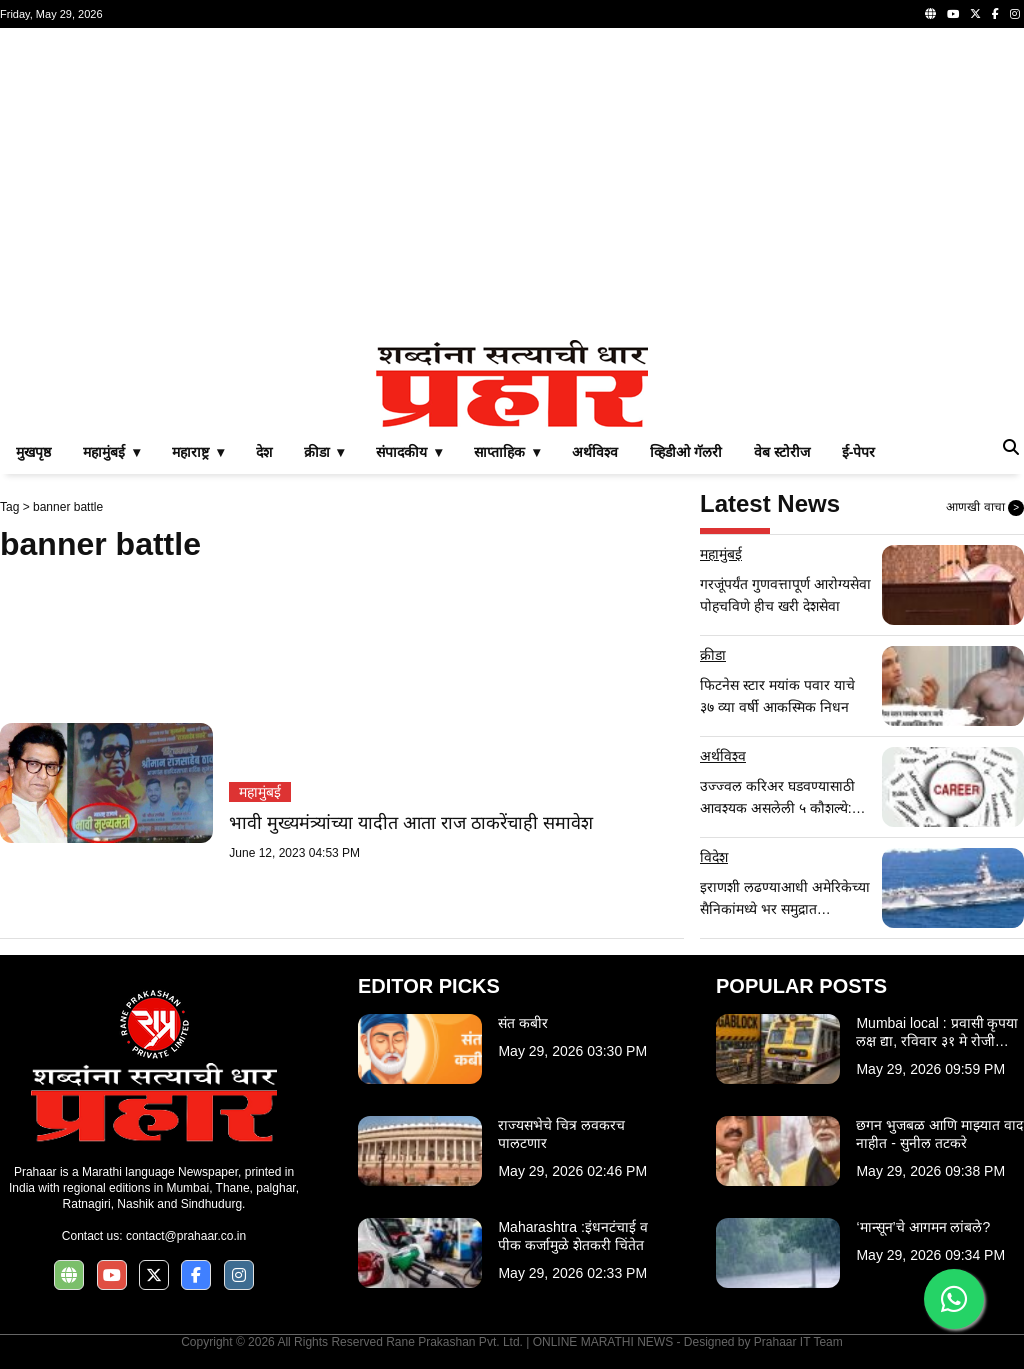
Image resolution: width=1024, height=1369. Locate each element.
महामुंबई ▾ (111, 452)
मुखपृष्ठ (33, 452)
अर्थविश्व (595, 452)
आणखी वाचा (985, 508)
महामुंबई (260, 792)
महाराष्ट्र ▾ (198, 452)
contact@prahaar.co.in (186, 1236)
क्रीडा (713, 655)
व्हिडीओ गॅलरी (686, 452)
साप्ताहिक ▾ (507, 452)
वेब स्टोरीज (782, 452)
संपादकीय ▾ (409, 452)
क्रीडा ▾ (324, 452)
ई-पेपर (859, 452)
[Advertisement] (512, 184)
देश (264, 452)
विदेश (714, 857)
